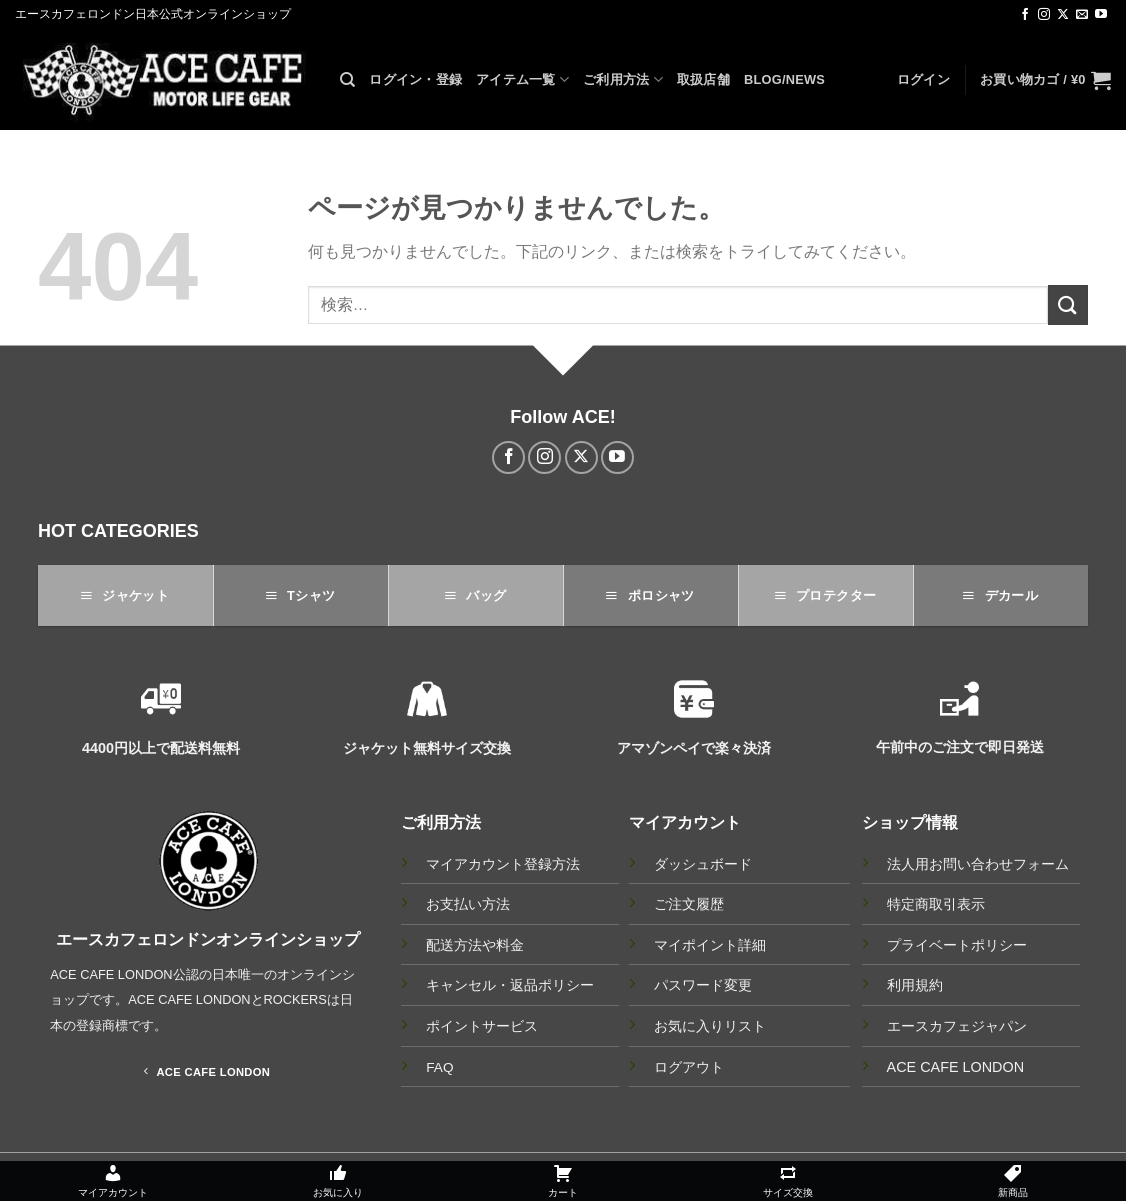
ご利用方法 (623, 79)
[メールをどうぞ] (1082, 15)
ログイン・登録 (415, 79)
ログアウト (689, 1067)
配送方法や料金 (475, 945)
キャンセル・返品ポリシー (510, 985)
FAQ (439, 1067)
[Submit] (1068, 304)
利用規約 (915, 985)
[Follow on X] (1063, 15)
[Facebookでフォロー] (1025, 15)
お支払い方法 (468, 904)
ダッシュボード (703, 864)
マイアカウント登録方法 (503, 864)
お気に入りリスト (710, 1026)
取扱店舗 (703, 79)
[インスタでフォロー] (1044, 15)
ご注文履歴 (689, 904)
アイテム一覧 (522, 79)
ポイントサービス (482, 1026)
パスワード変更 (703, 985)
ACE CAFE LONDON (956, 1067)
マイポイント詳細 (710, 945)
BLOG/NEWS (784, 79)
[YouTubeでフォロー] (1101, 15)
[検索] (347, 80)
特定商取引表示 (936, 904)
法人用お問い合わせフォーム (978, 864)
